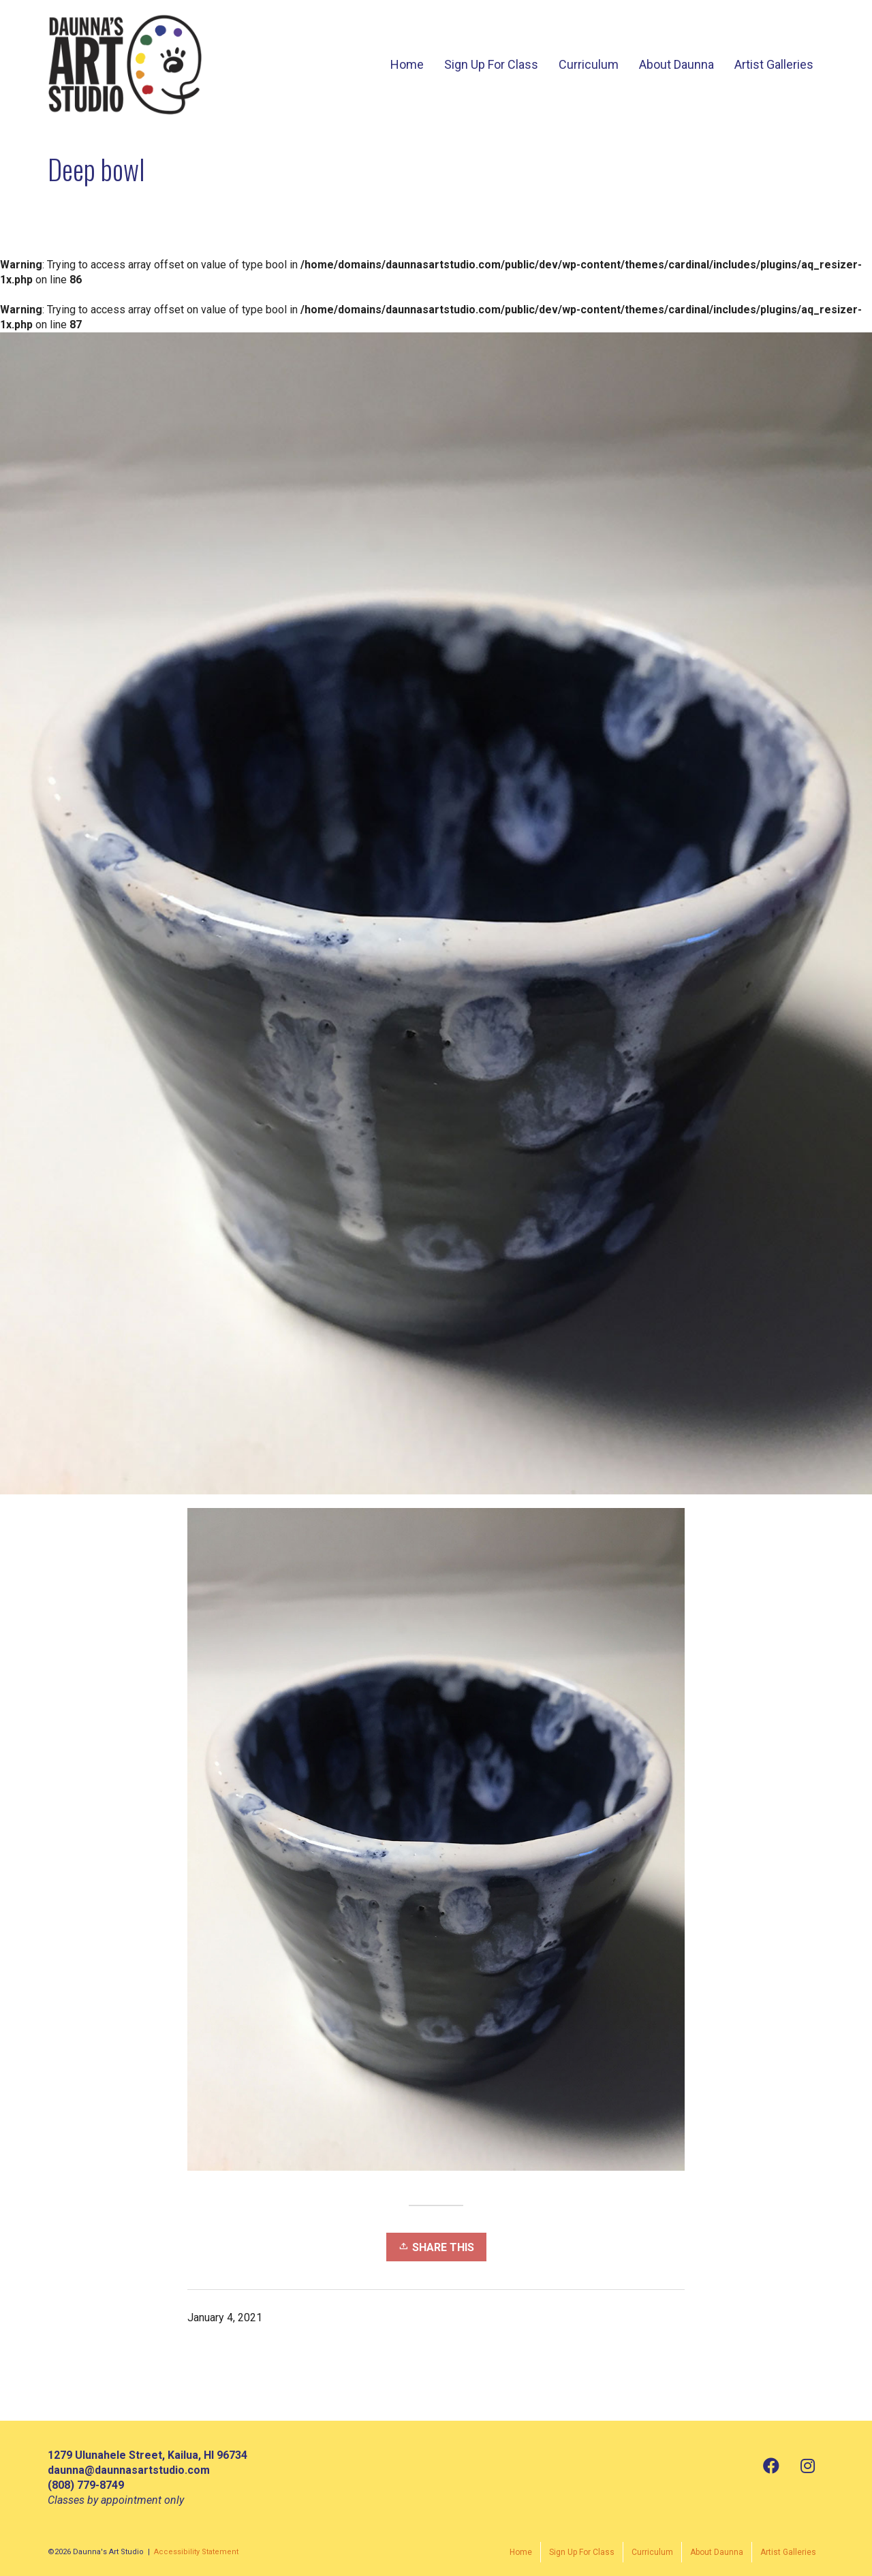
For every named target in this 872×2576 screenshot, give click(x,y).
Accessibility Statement (196, 2551)
